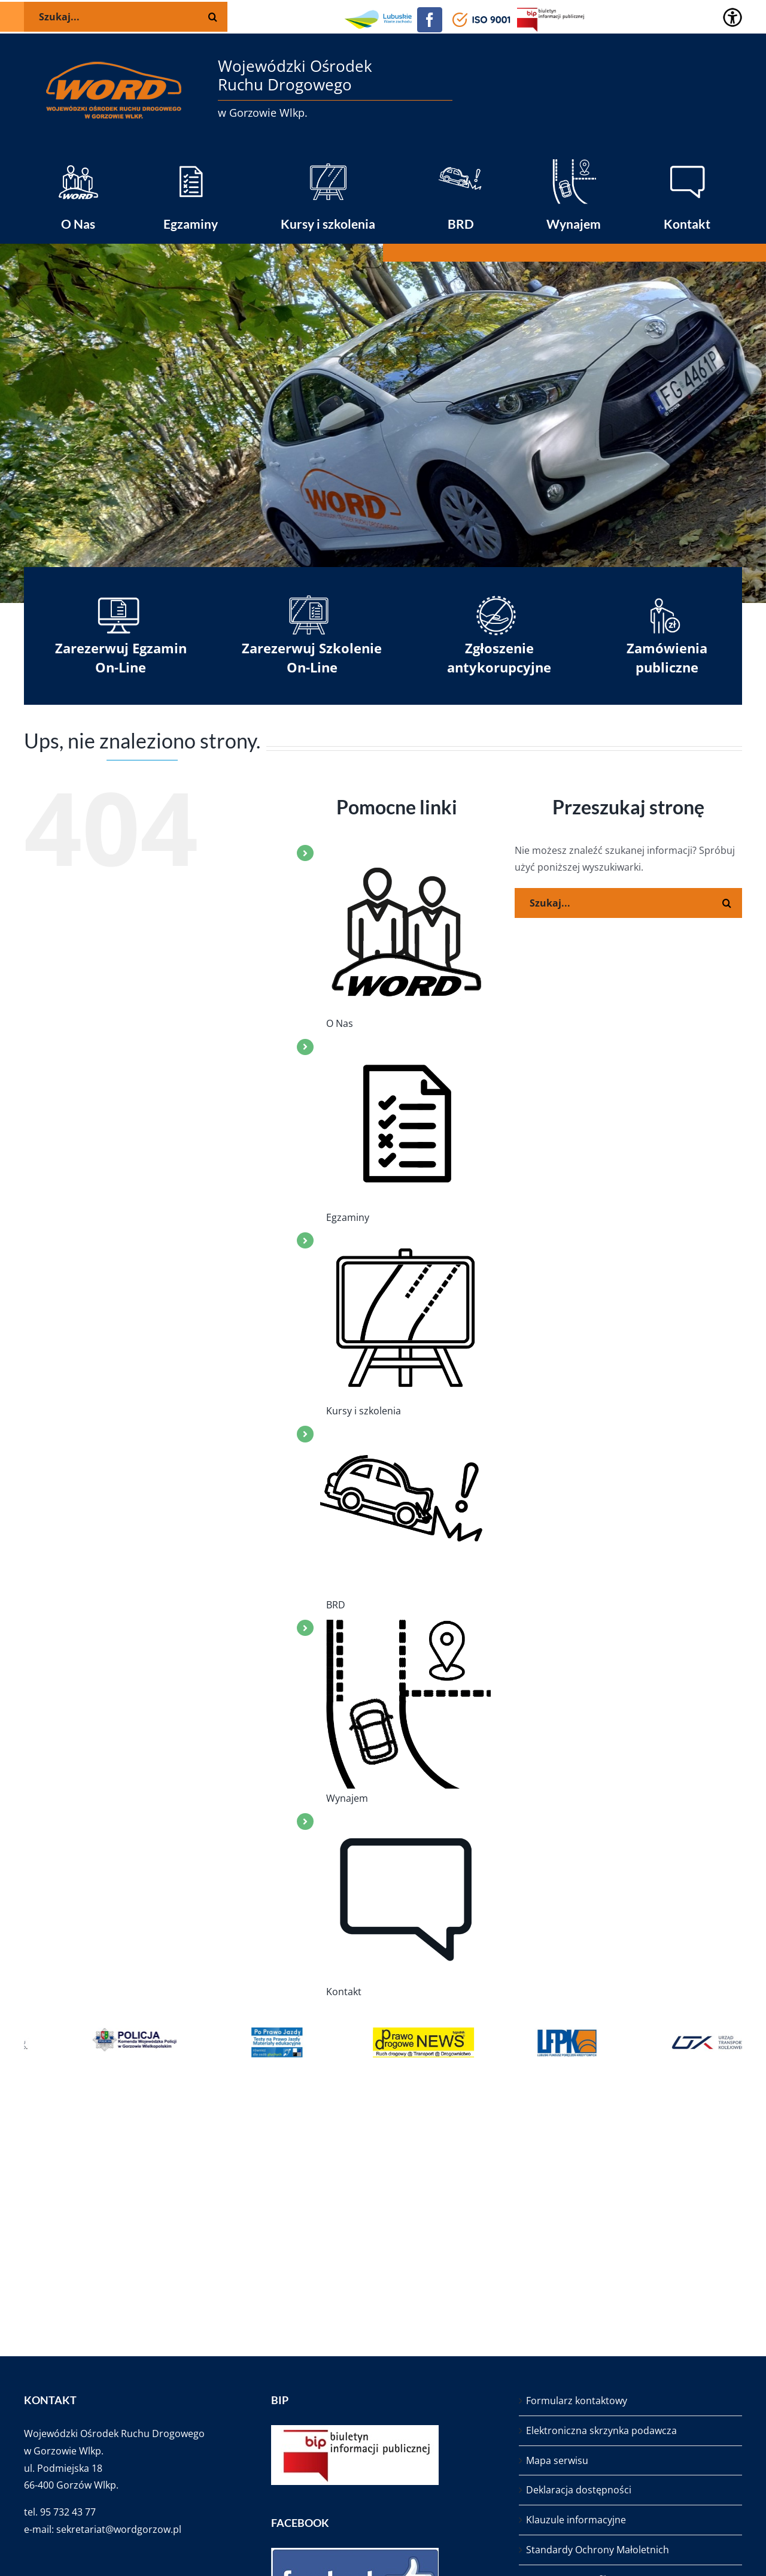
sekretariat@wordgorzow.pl (118, 2529)
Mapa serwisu (557, 2460)
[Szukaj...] (628, 903)
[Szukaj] (727, 903)
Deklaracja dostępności (578, 2489)
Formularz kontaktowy (576, 2400)
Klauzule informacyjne (576, 2519)
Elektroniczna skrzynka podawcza (601, 2430)
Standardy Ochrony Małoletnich (597, 2549)
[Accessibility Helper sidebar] (732, 17)
